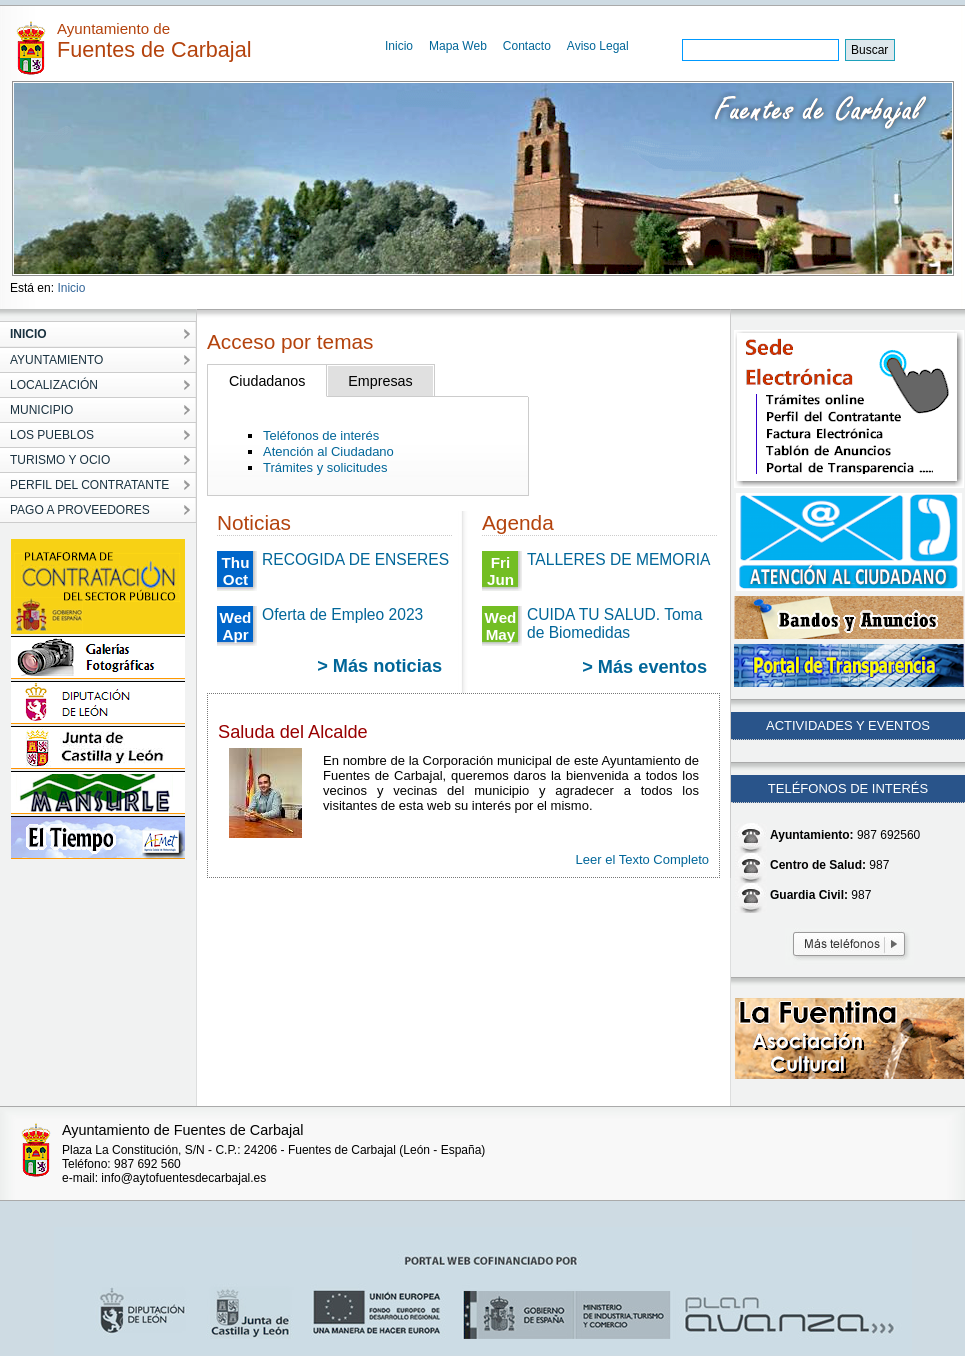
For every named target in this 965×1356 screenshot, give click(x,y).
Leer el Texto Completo (642, 859)
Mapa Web (458, 46)
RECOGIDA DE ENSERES (355, 559)
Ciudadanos (267, 381)
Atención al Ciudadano (328, 451)
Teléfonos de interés (321, 435)
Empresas (380, 381)
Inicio (399, 46)
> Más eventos (644, 667)
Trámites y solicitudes (325, 467)
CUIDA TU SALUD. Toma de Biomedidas (614, 623)
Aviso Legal (598, 46)
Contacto (527, 46)
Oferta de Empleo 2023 (342, 614)
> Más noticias (379, 666)
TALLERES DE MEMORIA (618, 559)
